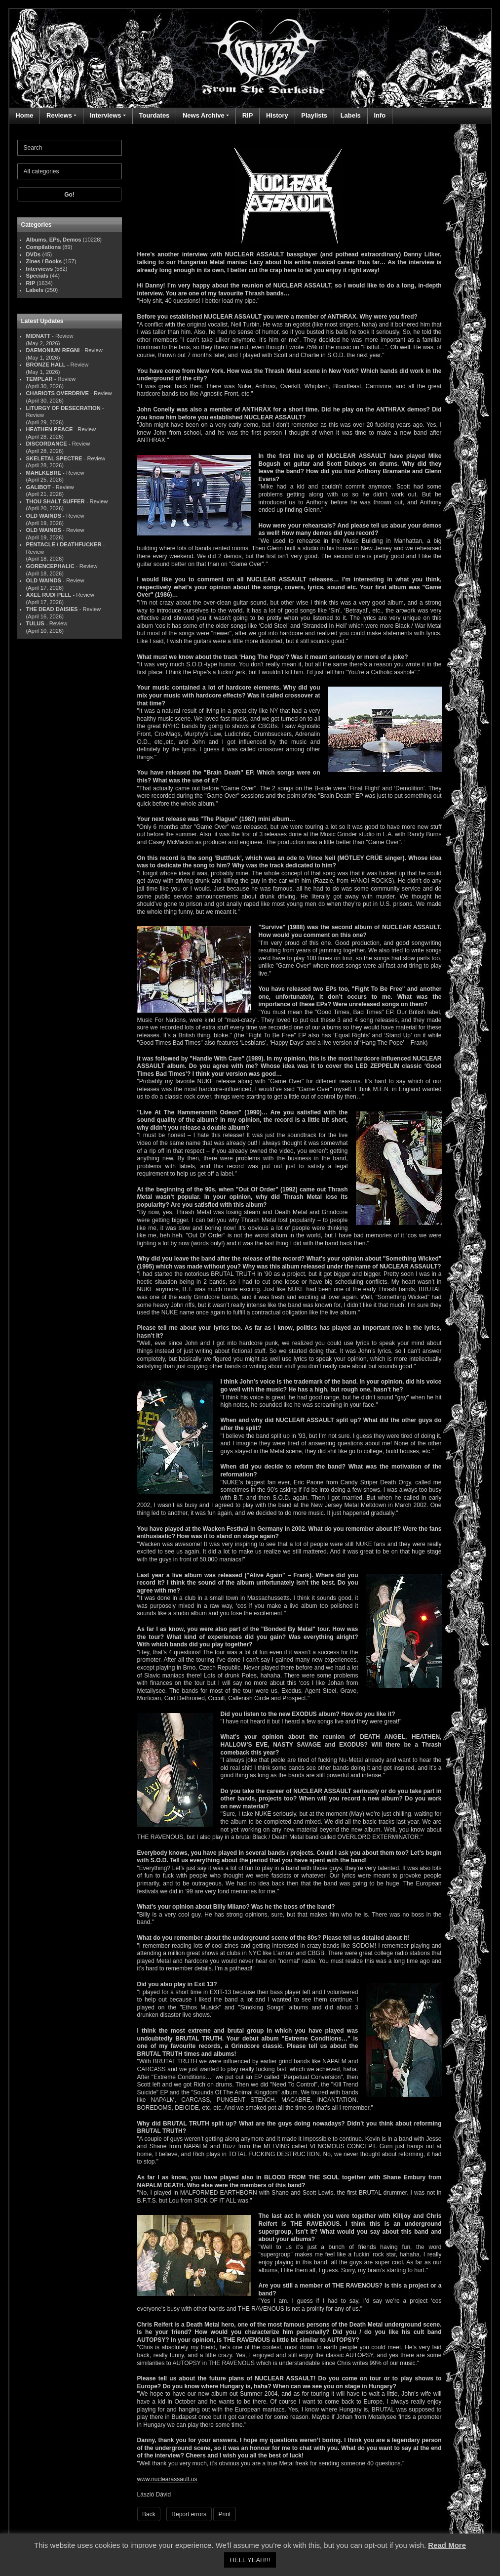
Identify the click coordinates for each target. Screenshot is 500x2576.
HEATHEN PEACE (49, 429)
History (277, 115)
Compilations (43, 247)
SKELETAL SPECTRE (54, 458)
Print (225, 2514)
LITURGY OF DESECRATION (63, 408)
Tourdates (154, 115)
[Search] (69, 148)
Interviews (105, 115)
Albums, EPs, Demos (53, 240)
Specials (37, 276)
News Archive (204, 115)
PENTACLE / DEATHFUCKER (64, 544)
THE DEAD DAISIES (52, 609)
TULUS (35, 623)
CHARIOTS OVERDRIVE (57, 393)
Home (24, 115)
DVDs (33, 254)
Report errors (188, 2514)
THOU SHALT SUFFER (55, 501)
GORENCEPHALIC (50, 566)
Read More (447, 2545)
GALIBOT (38, 487)
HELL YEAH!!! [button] (250, 2560)
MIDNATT (38, 336)
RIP (247, 115)
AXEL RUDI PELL (49, 595)
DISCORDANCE (46, 444)
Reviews (59, 115)
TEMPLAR (39, 379)
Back (148, 2514)
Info (379, 115)
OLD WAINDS (43, 516)
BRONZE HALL (46, 365)
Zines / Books (44, 261)
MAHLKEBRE (43, 473)
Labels (351, 115)
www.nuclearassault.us (167, 2479)
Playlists (314, 115)
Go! (69, 194)
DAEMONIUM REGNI (53, 350)
